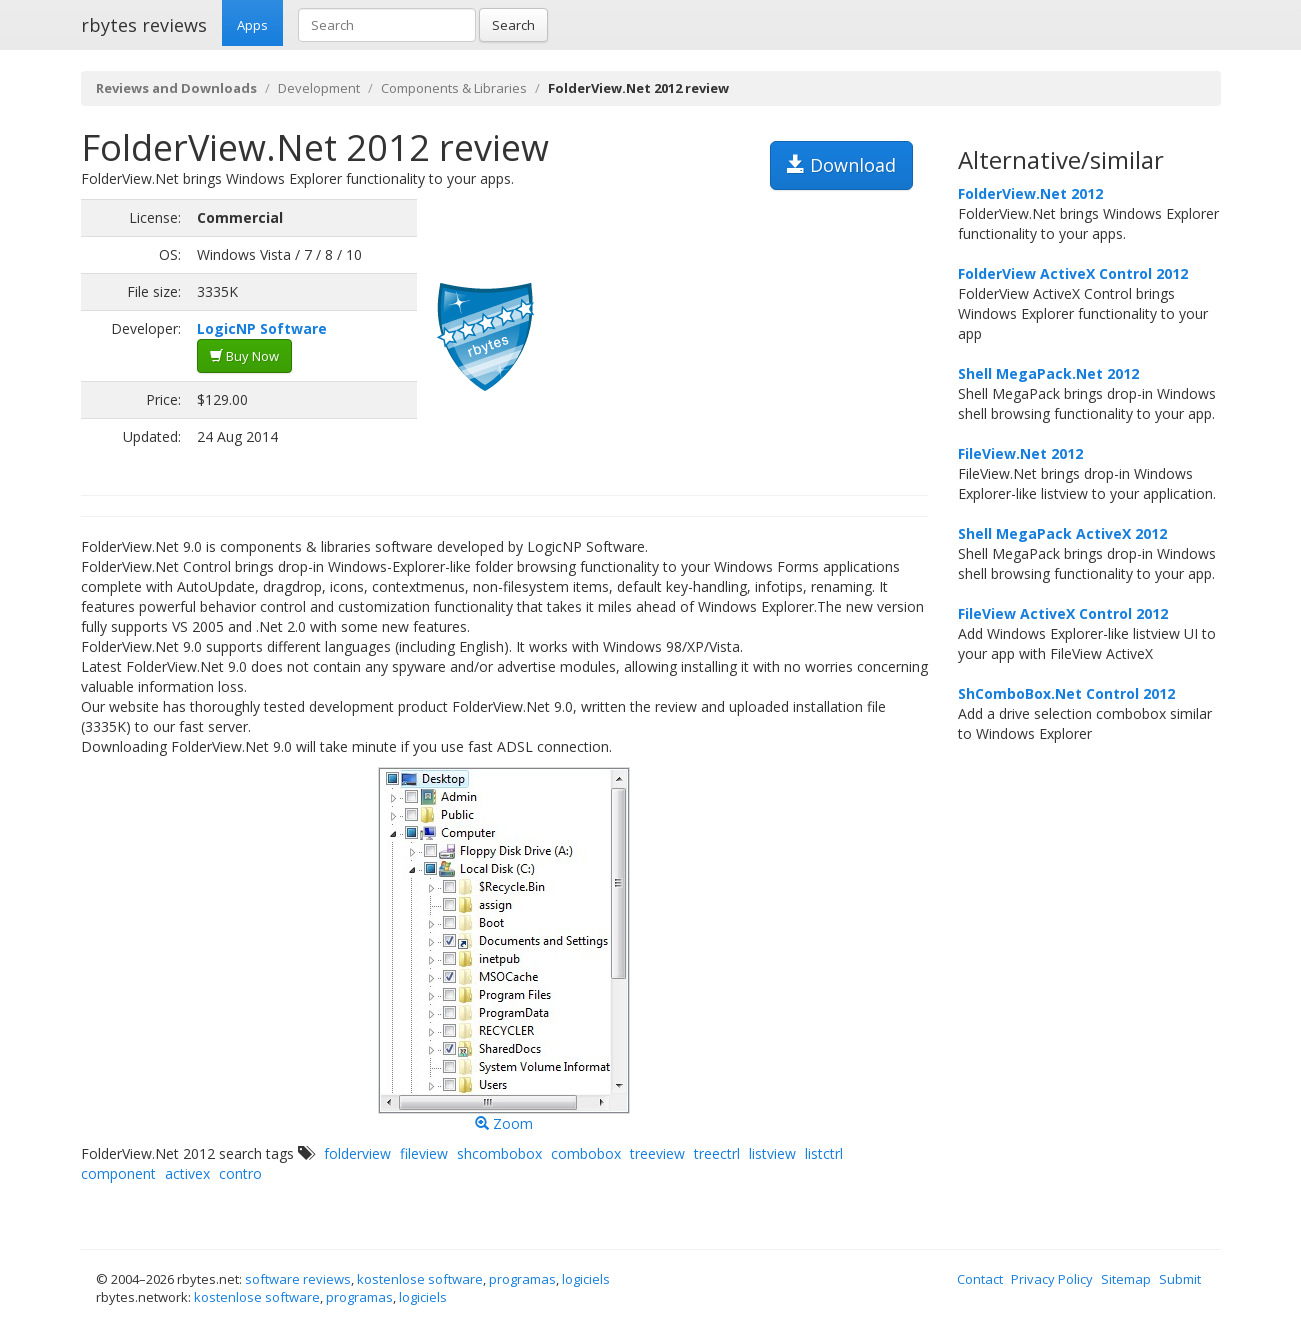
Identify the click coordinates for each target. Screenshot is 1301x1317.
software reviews (298, 1279)
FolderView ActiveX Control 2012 (1073, 273)
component (118, 1173)
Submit (1180, 1279)
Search (513, 25)
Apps (252, 25)
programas (522, 1279)
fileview (424, 1153)
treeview (657, 1153)
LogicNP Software (262, 328)
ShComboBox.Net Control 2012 (1066, 693)
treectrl (717, 1153)
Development (319, 88)
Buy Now (244, 356)
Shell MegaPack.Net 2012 (1048, 373)
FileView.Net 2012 (1020, 453)
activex (187, 1173)
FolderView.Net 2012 (1030, 193)
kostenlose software (420, 1279)
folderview (357, 1153)
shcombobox (499, 1153)
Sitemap (1126, 1279)
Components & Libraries (454, 88)
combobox (586, 1153)
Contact (980, 1279)
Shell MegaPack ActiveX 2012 (1062, 533)
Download (841, 165)
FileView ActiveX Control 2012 (1063, 613)
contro (240, 1173)
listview (772, 1153)
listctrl (824, 1153)
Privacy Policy (1052, 1279)
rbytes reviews (144, 25)
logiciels (586, 1279)
